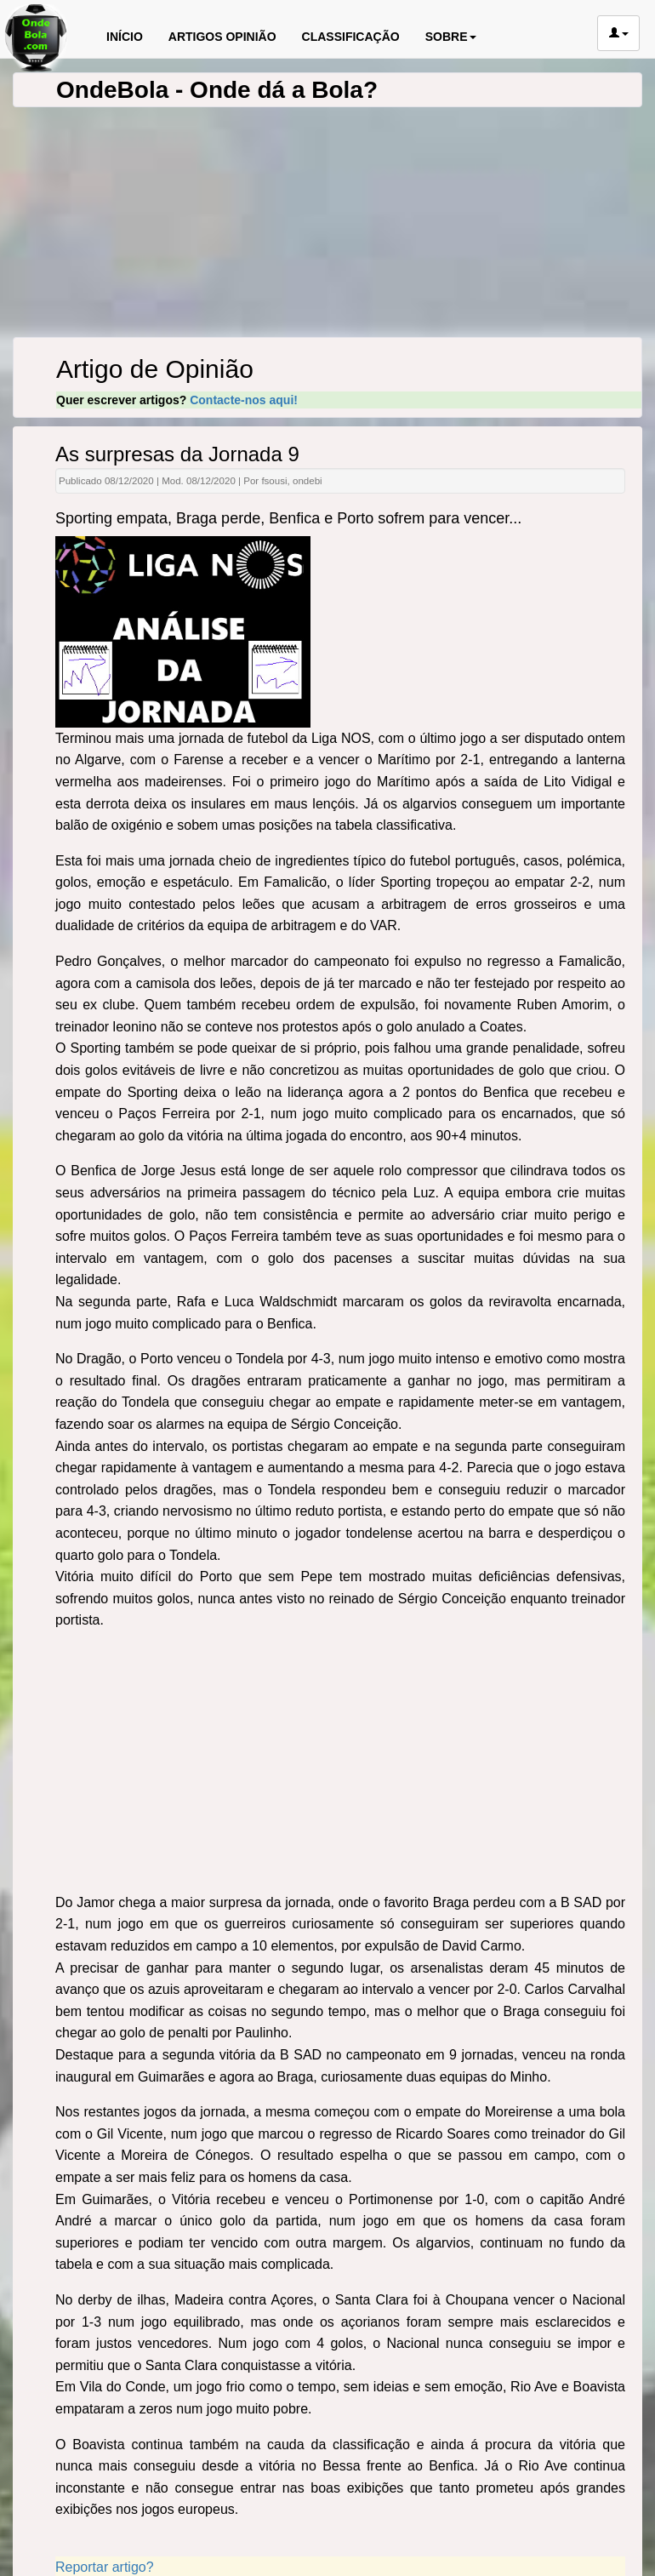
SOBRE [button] (450, 36)
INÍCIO (124, 36)
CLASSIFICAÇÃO (351, 36)
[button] (618, 33)
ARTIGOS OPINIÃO (222, 36)
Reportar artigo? (104, 2567)
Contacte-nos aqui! (244, 400)
